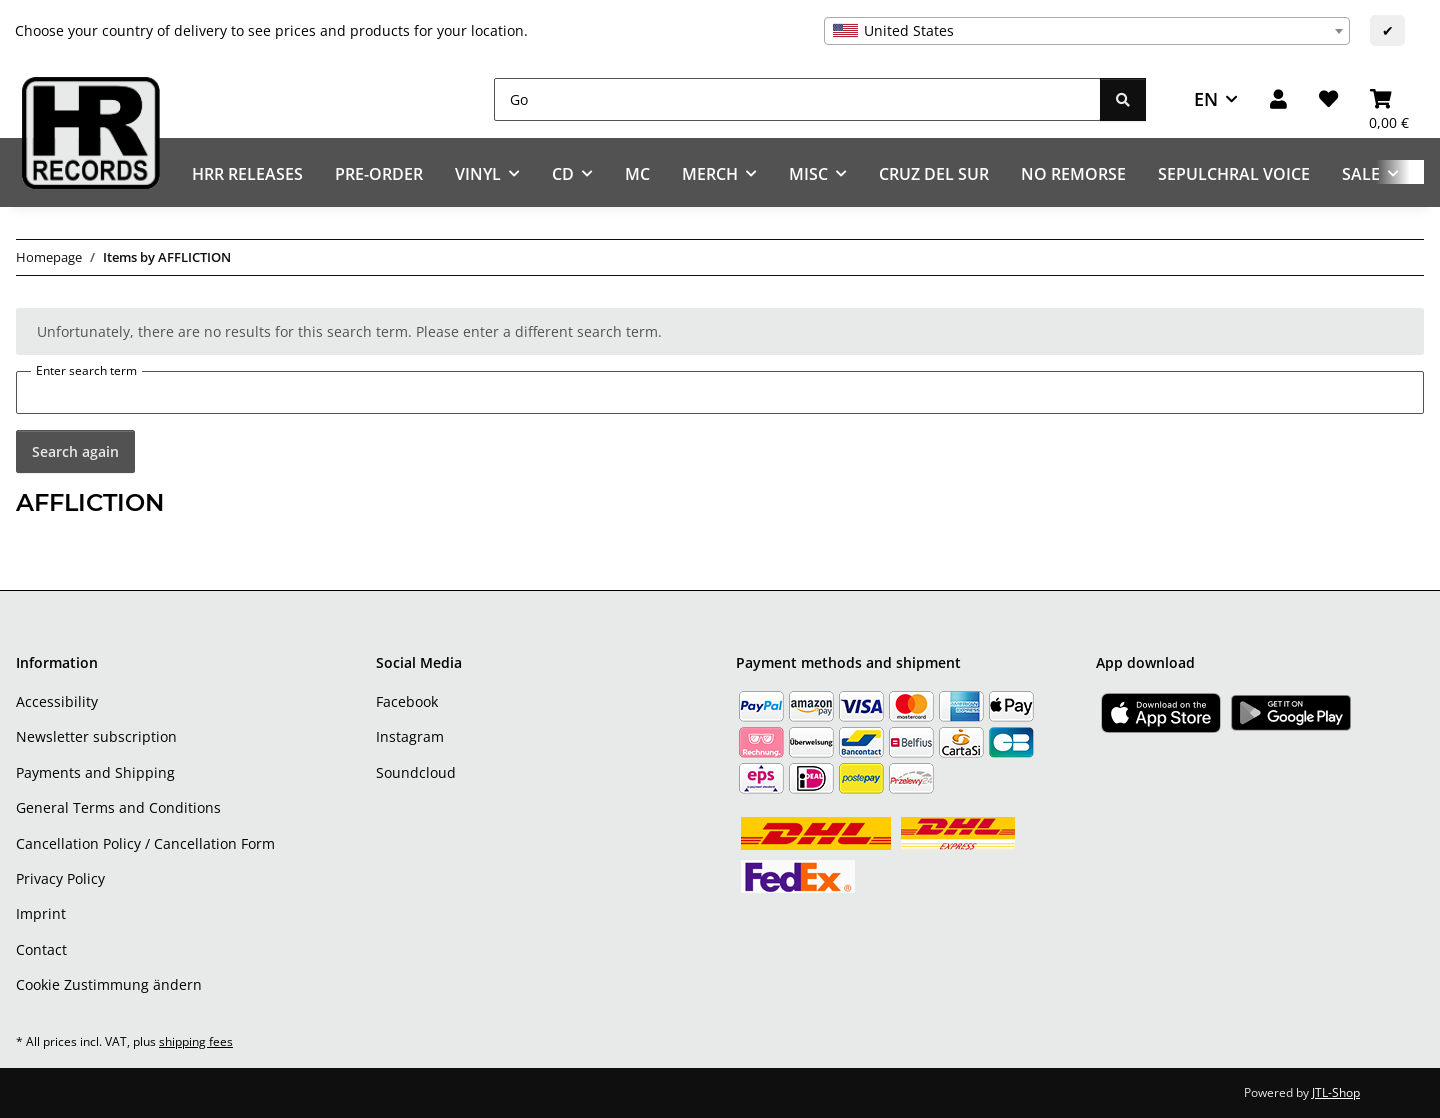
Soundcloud (416, 772)
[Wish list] (1328, 99)
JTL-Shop (1336, 1092)
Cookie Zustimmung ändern (109, 984)
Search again (75, 451)
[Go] (797, 99)
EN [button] (1206, 99)
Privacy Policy (60, 878)
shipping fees (196, 1041)
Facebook (407, 701)
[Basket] (1389, 99)
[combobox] (1087, 31)
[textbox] (1087, 31)
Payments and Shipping (95, 772)
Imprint (41, 913)
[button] (1278, 99)
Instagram (410, 736)
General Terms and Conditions (118, 807)
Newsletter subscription (96, 736)
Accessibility (57, 701)
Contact (41, 949)
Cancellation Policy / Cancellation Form (145, 843)
